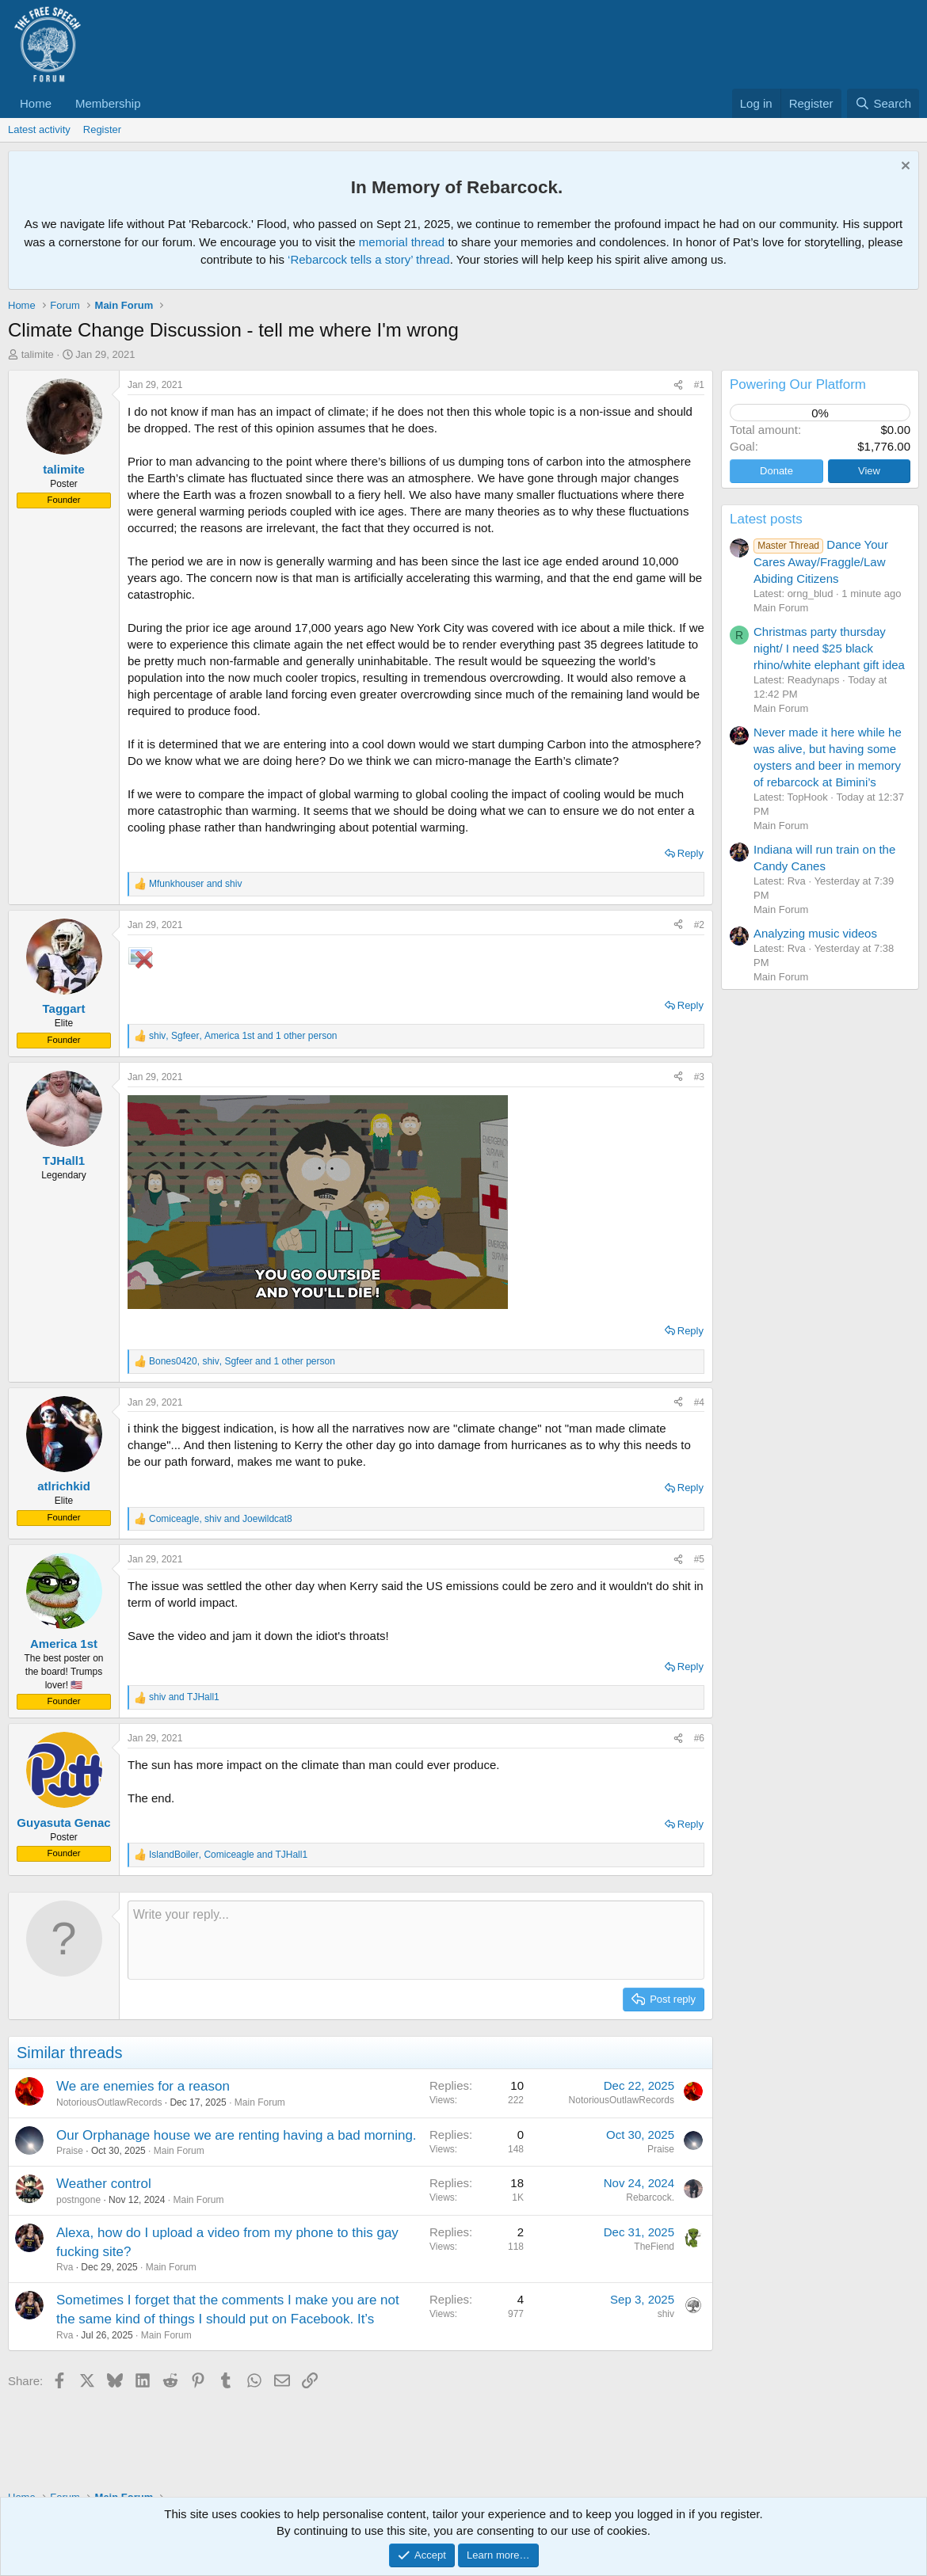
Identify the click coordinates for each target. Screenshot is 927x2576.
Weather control (103, 2183)
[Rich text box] (416, 1940)
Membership (108, 103)
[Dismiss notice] (903, 167)
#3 (699, 1077)
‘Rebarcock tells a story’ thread (369, 259)
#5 (699, 1559)
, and (220, 1518)
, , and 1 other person (243, 1035)
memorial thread (401, 242)
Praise (69, 2150)
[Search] (883, 103)
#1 (699, 384)
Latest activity (39, 129)
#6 (699, 1738)
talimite (37, 354)
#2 (699, 924)
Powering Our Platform (798, 384)
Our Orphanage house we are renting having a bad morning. (236, 2135)
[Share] (678, 385)
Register (102, 129)
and (195, 883)
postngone (78, 2199)
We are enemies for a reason (143, 2086)
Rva (64, 2267)
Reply (690, 853)
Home (36, 103)
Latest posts (766, 519)
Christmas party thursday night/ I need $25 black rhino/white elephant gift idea (829, 648)
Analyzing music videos (815, 933)
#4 (699, 1402)
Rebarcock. (650, 2197)
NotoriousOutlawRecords (109, 2102)
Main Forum (260, 2102)
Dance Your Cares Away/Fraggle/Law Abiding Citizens (820, 561)
